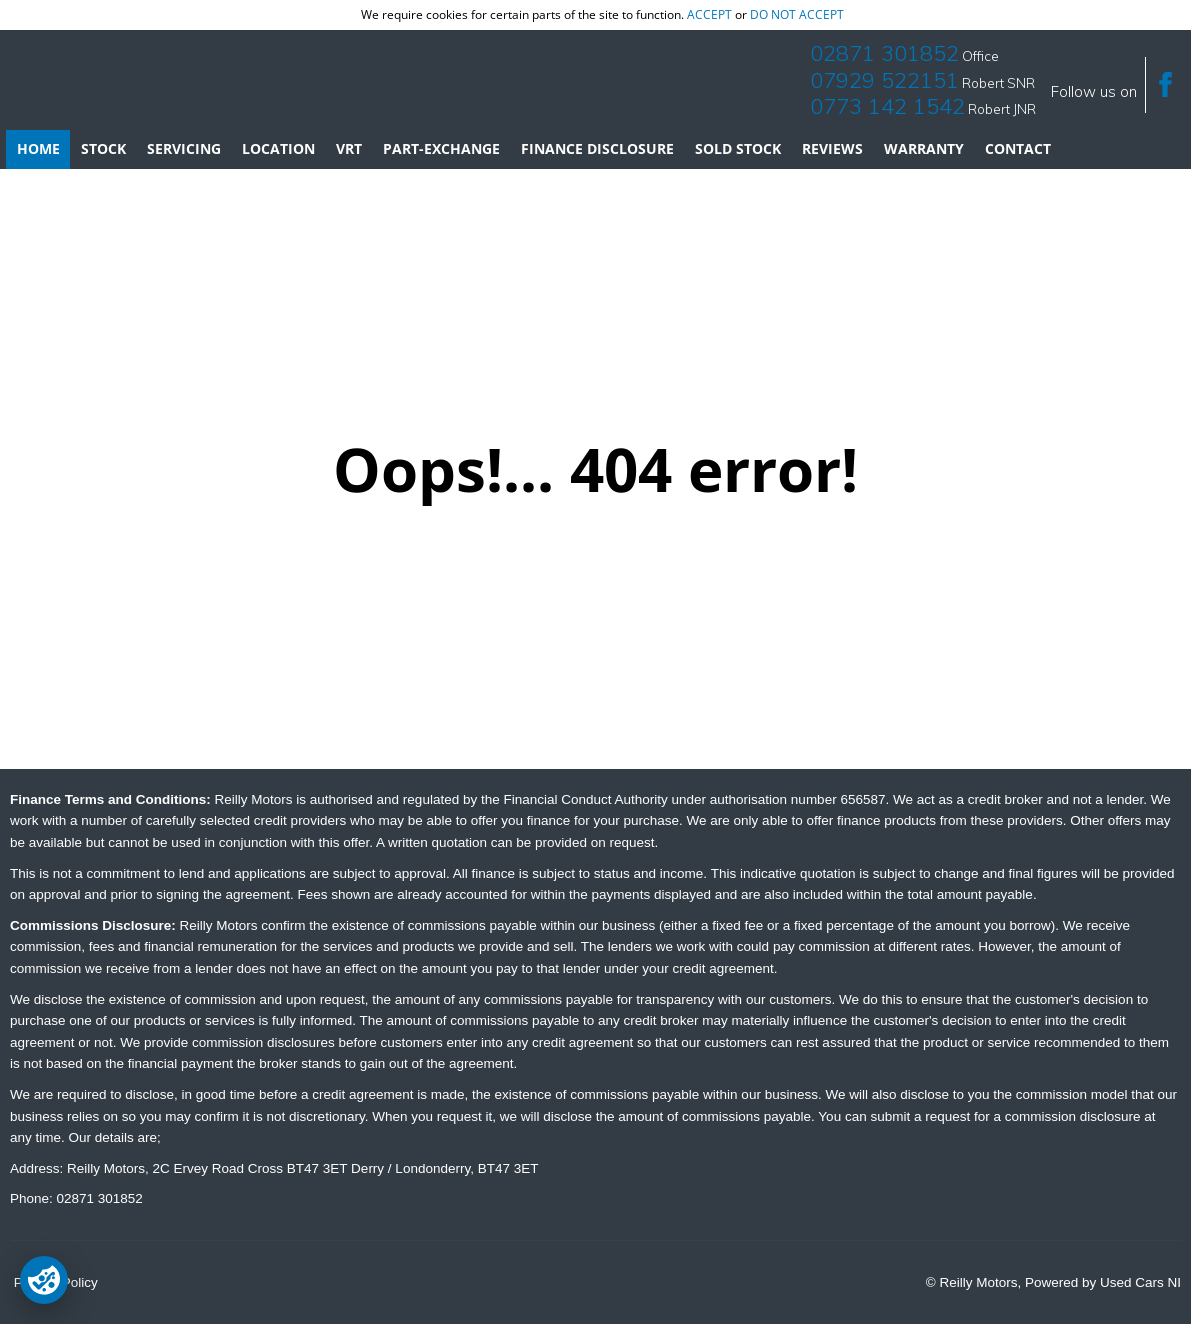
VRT (349, 148)
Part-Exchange (441, 148)
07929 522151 (884, 80)
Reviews (832, 148)
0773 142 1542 (887, 106)
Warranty (924, 148)
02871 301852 (884, 53)
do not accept (797, 14)
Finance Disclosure (597, 148)
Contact (1018, 148)
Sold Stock (738, 148)
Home (38, 148)
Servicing (184, 148)
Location (278, 148)
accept (709, 14)
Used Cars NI (1140, 1282)
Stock (103, 148)
